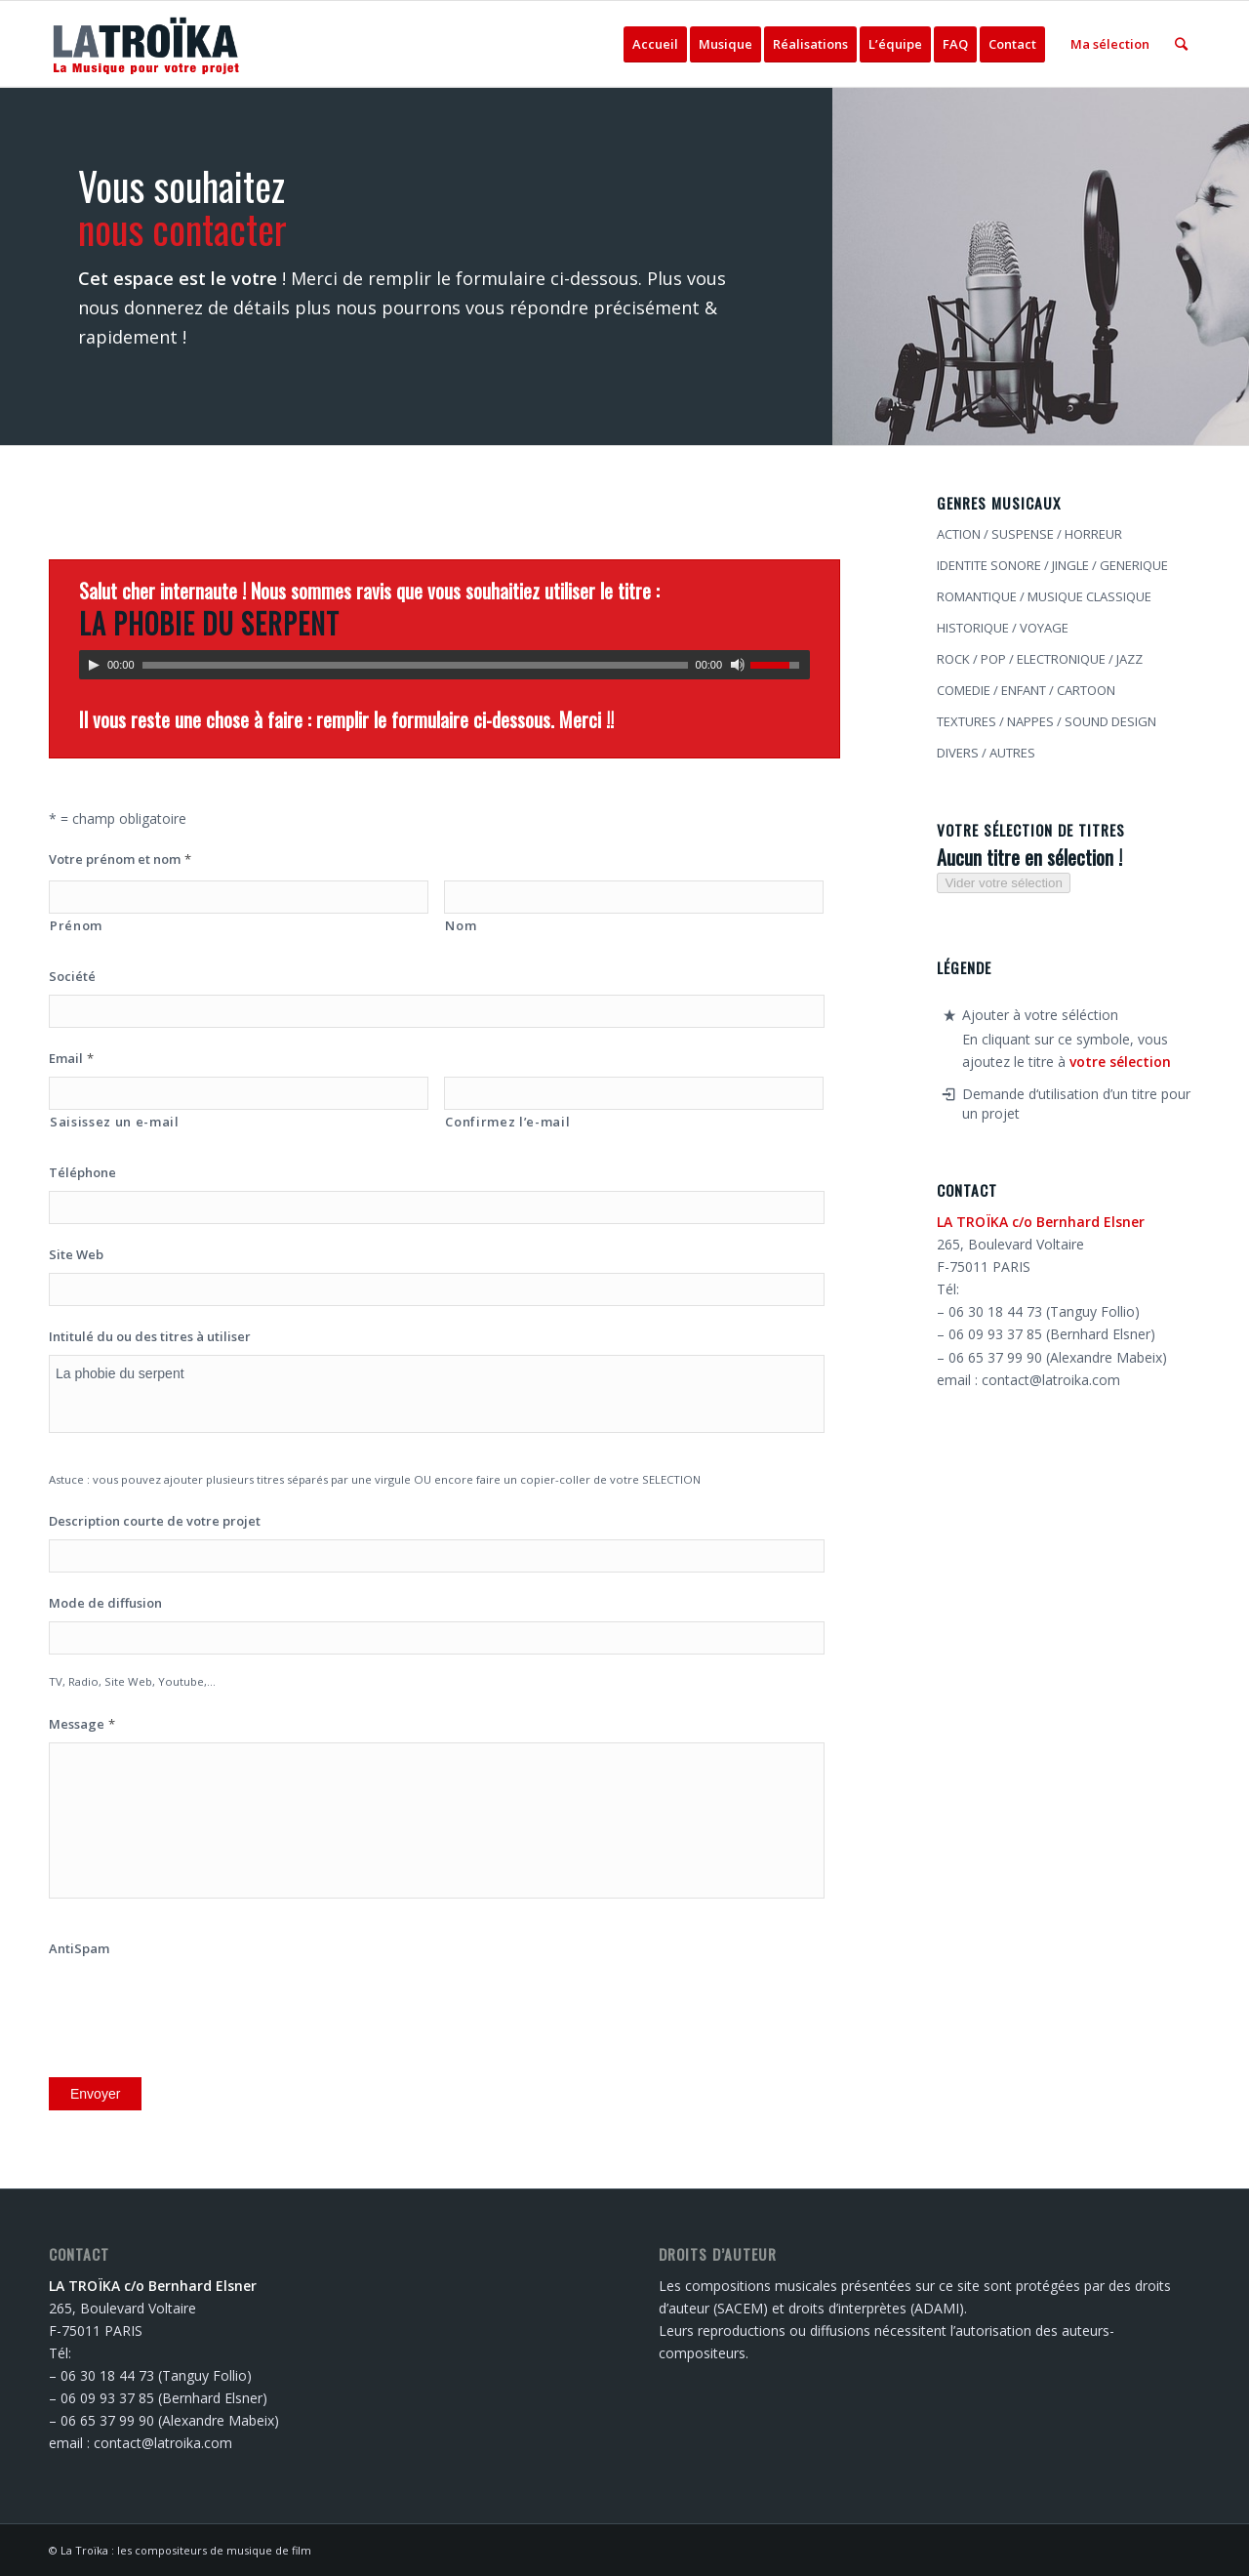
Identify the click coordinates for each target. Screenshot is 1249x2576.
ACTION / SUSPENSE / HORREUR (1029, 534)
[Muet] (737, 665)
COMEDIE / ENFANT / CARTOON (1026, 690)
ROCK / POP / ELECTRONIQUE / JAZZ (1040, 659)
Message (82, 1724)
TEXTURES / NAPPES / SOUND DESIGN (1046, 721)
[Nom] (634, 897)
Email (71, 1058)
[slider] (415, 665)
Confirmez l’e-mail (507, 1121)
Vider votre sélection (1004, 883)
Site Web (76, 1255)
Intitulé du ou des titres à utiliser (150, 1337)
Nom (460, 925)
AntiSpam (79, 1949)
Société (72, 976)
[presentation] (197, 2005)
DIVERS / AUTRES (986, 752)
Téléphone (82, 1173)
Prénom (76, 925)
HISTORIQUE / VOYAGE (1002, 627)
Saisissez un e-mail (115, 1121)
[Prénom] (238, 897)
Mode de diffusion (105, 1603)
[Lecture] (93, 665)
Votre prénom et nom (120, 859)
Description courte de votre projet (155, 1521)
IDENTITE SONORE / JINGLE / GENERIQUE (1052, 565)
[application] (444, 664)
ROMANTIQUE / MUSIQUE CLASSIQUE (1044, 596)
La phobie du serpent (437, 1394)
